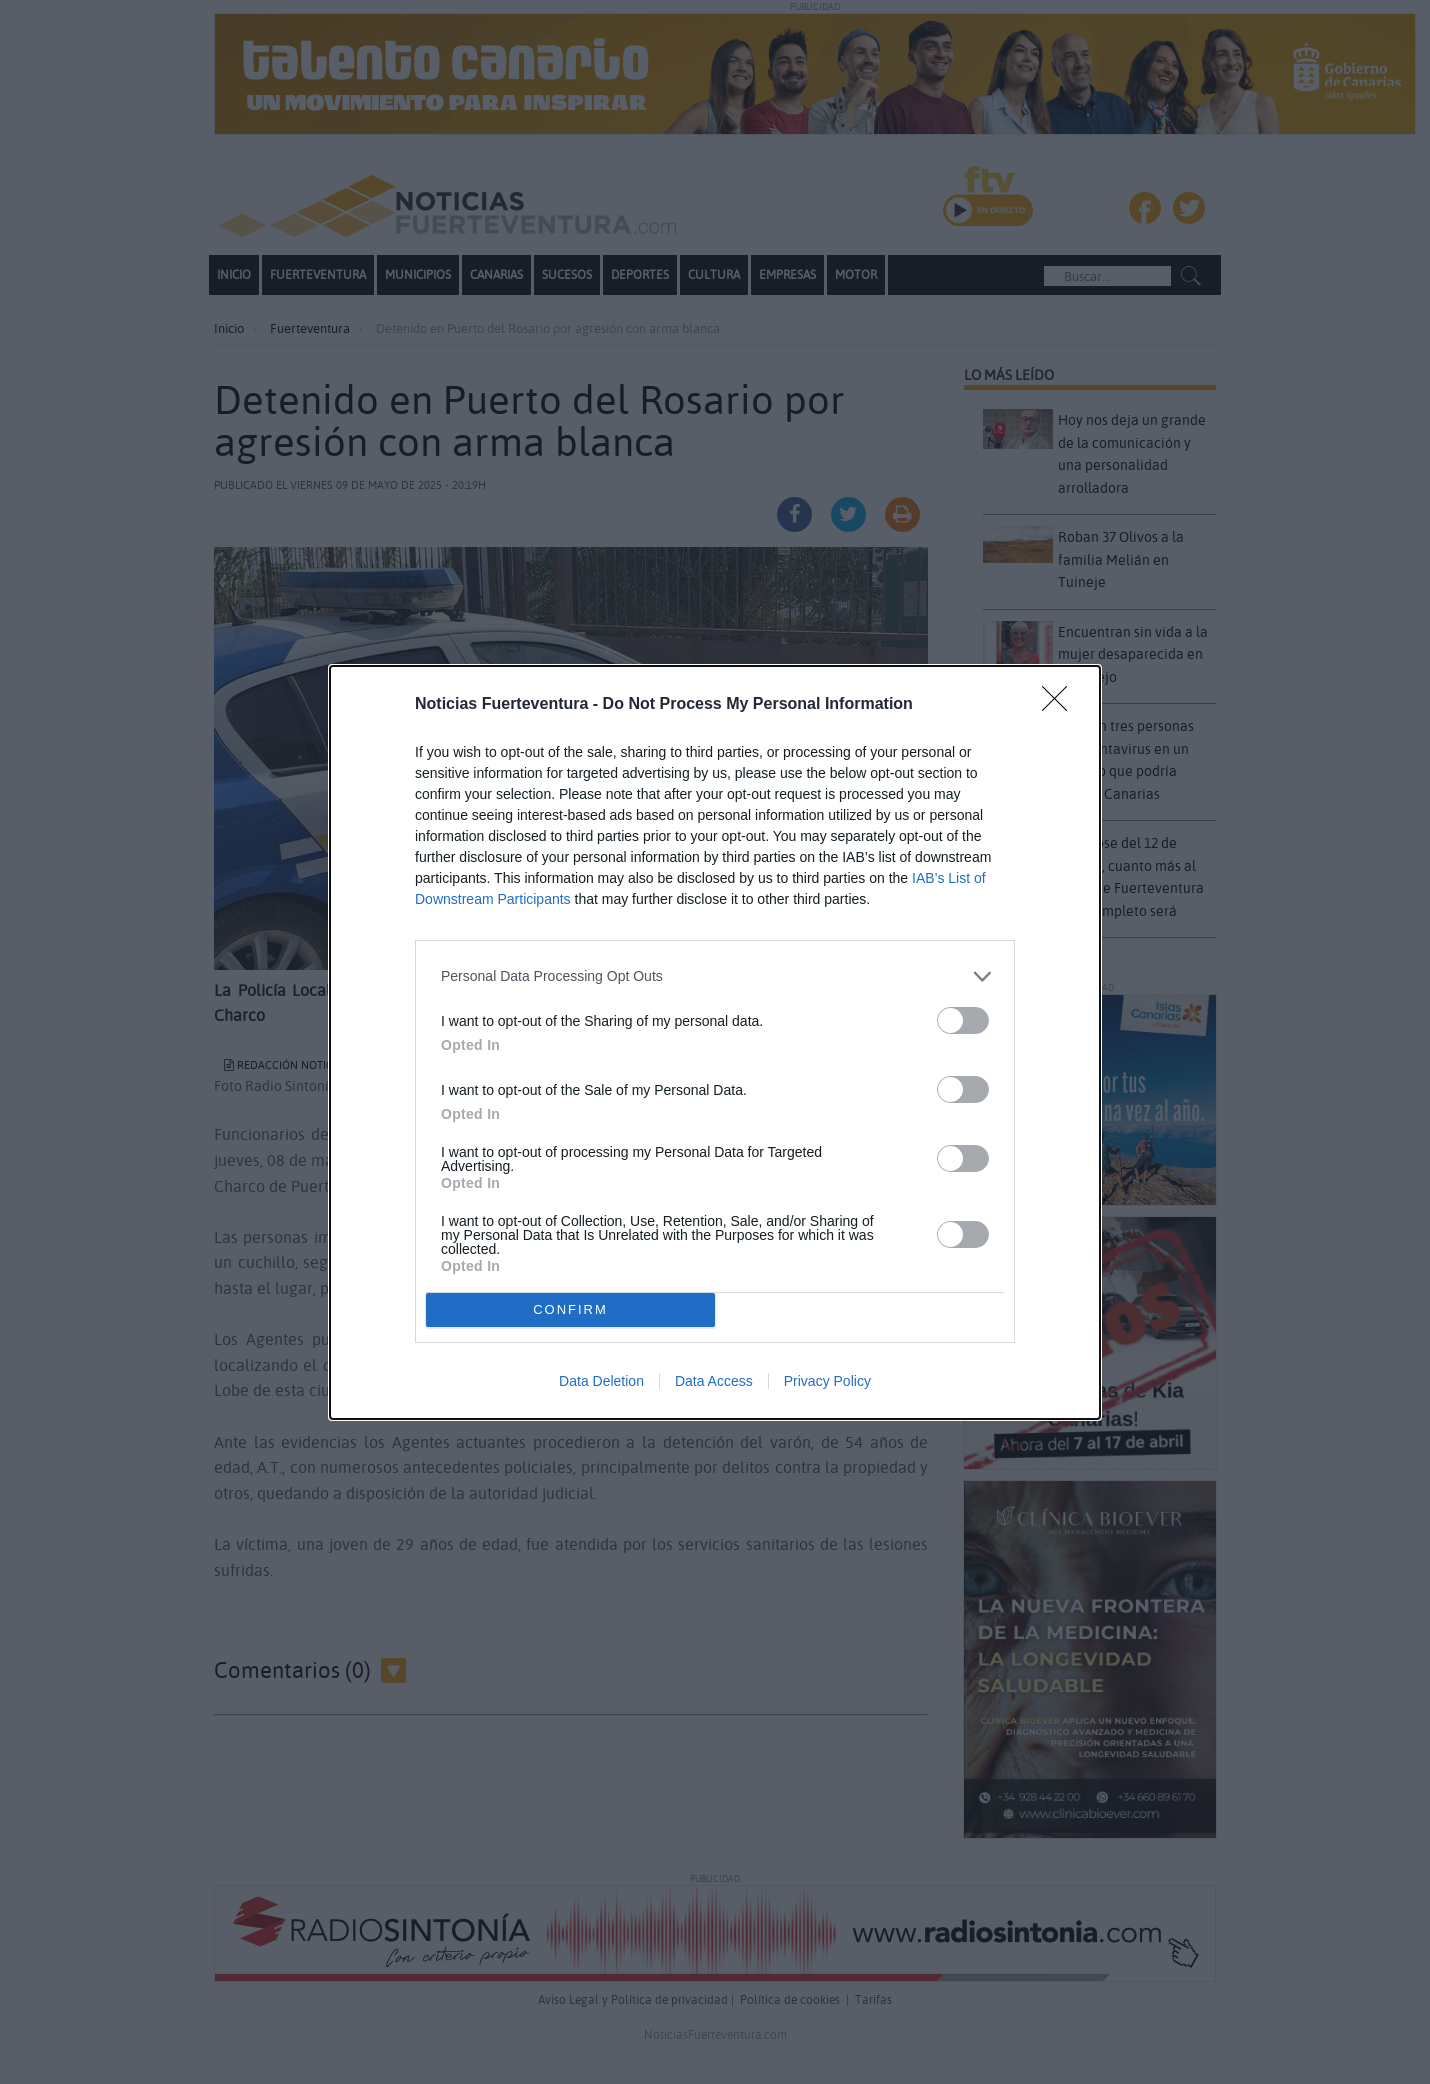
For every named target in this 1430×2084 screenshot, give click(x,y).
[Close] (1061, 705)
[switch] (963, 1020)
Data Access (714, 1381)
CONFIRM (570, 1309)
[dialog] (715, 1042)
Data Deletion (601, 1381)
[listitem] (715, 976)
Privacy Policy (827, 1381)
